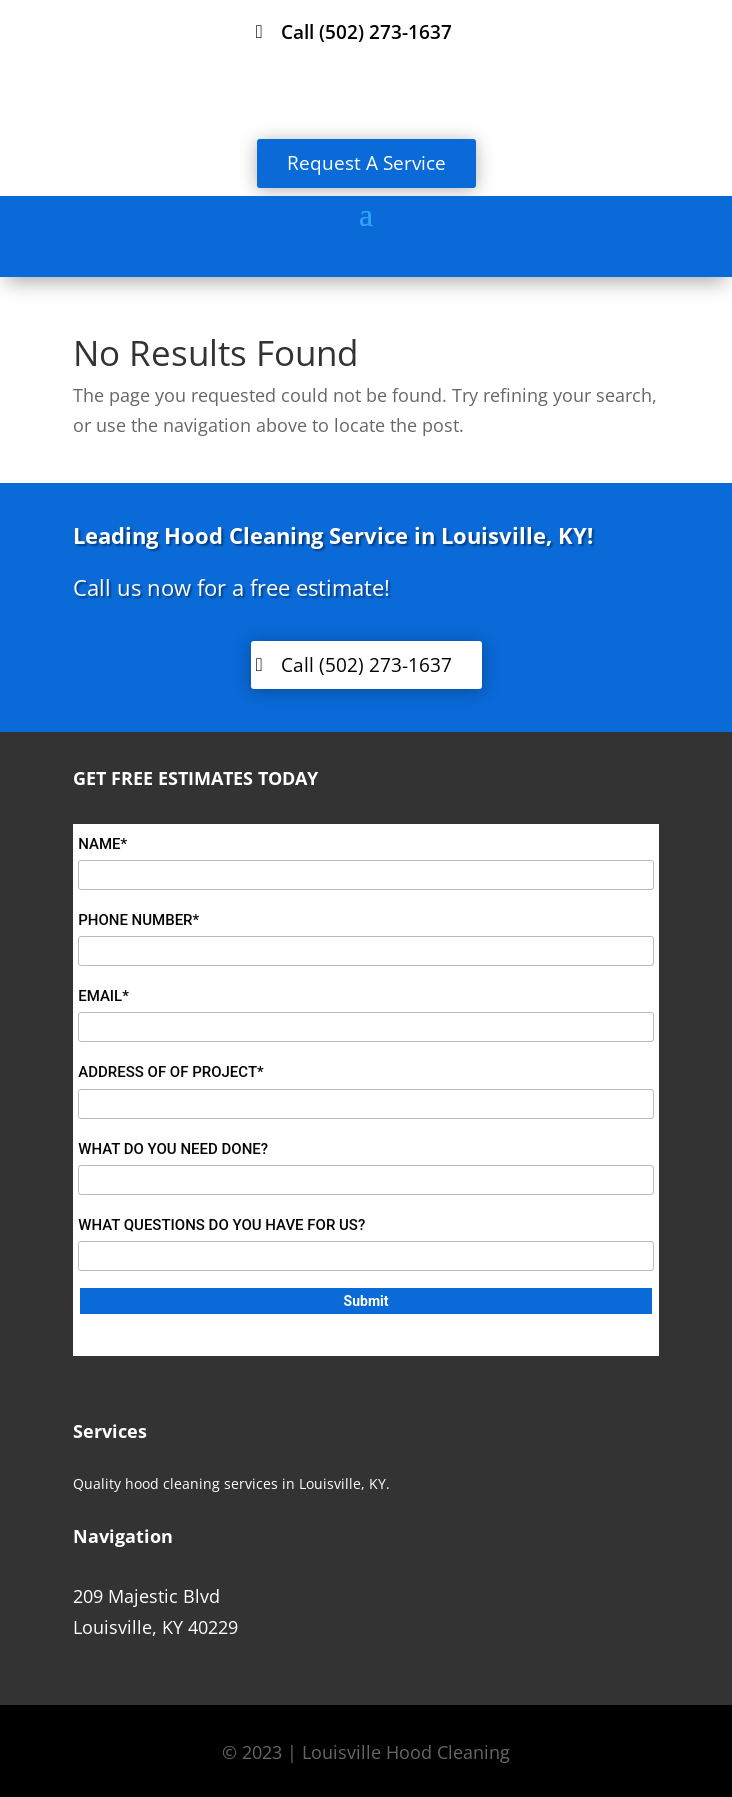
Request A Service (366, 163)
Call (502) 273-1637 (366, 32)
